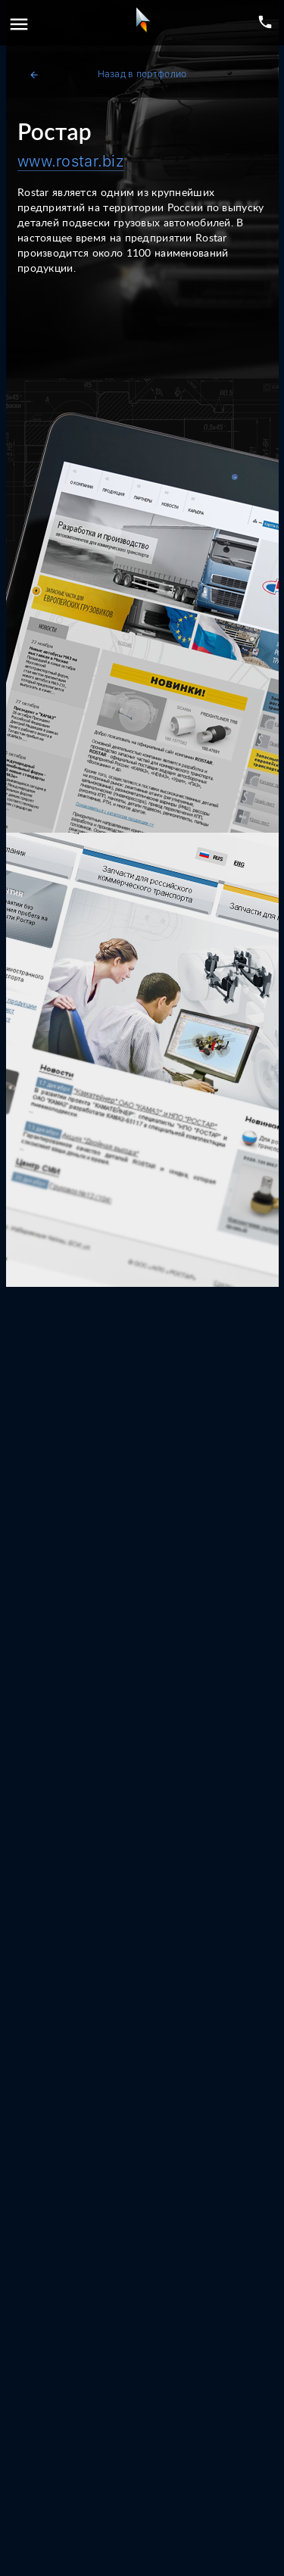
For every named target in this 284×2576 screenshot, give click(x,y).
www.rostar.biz (70, 161)
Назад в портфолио (107, 74)
